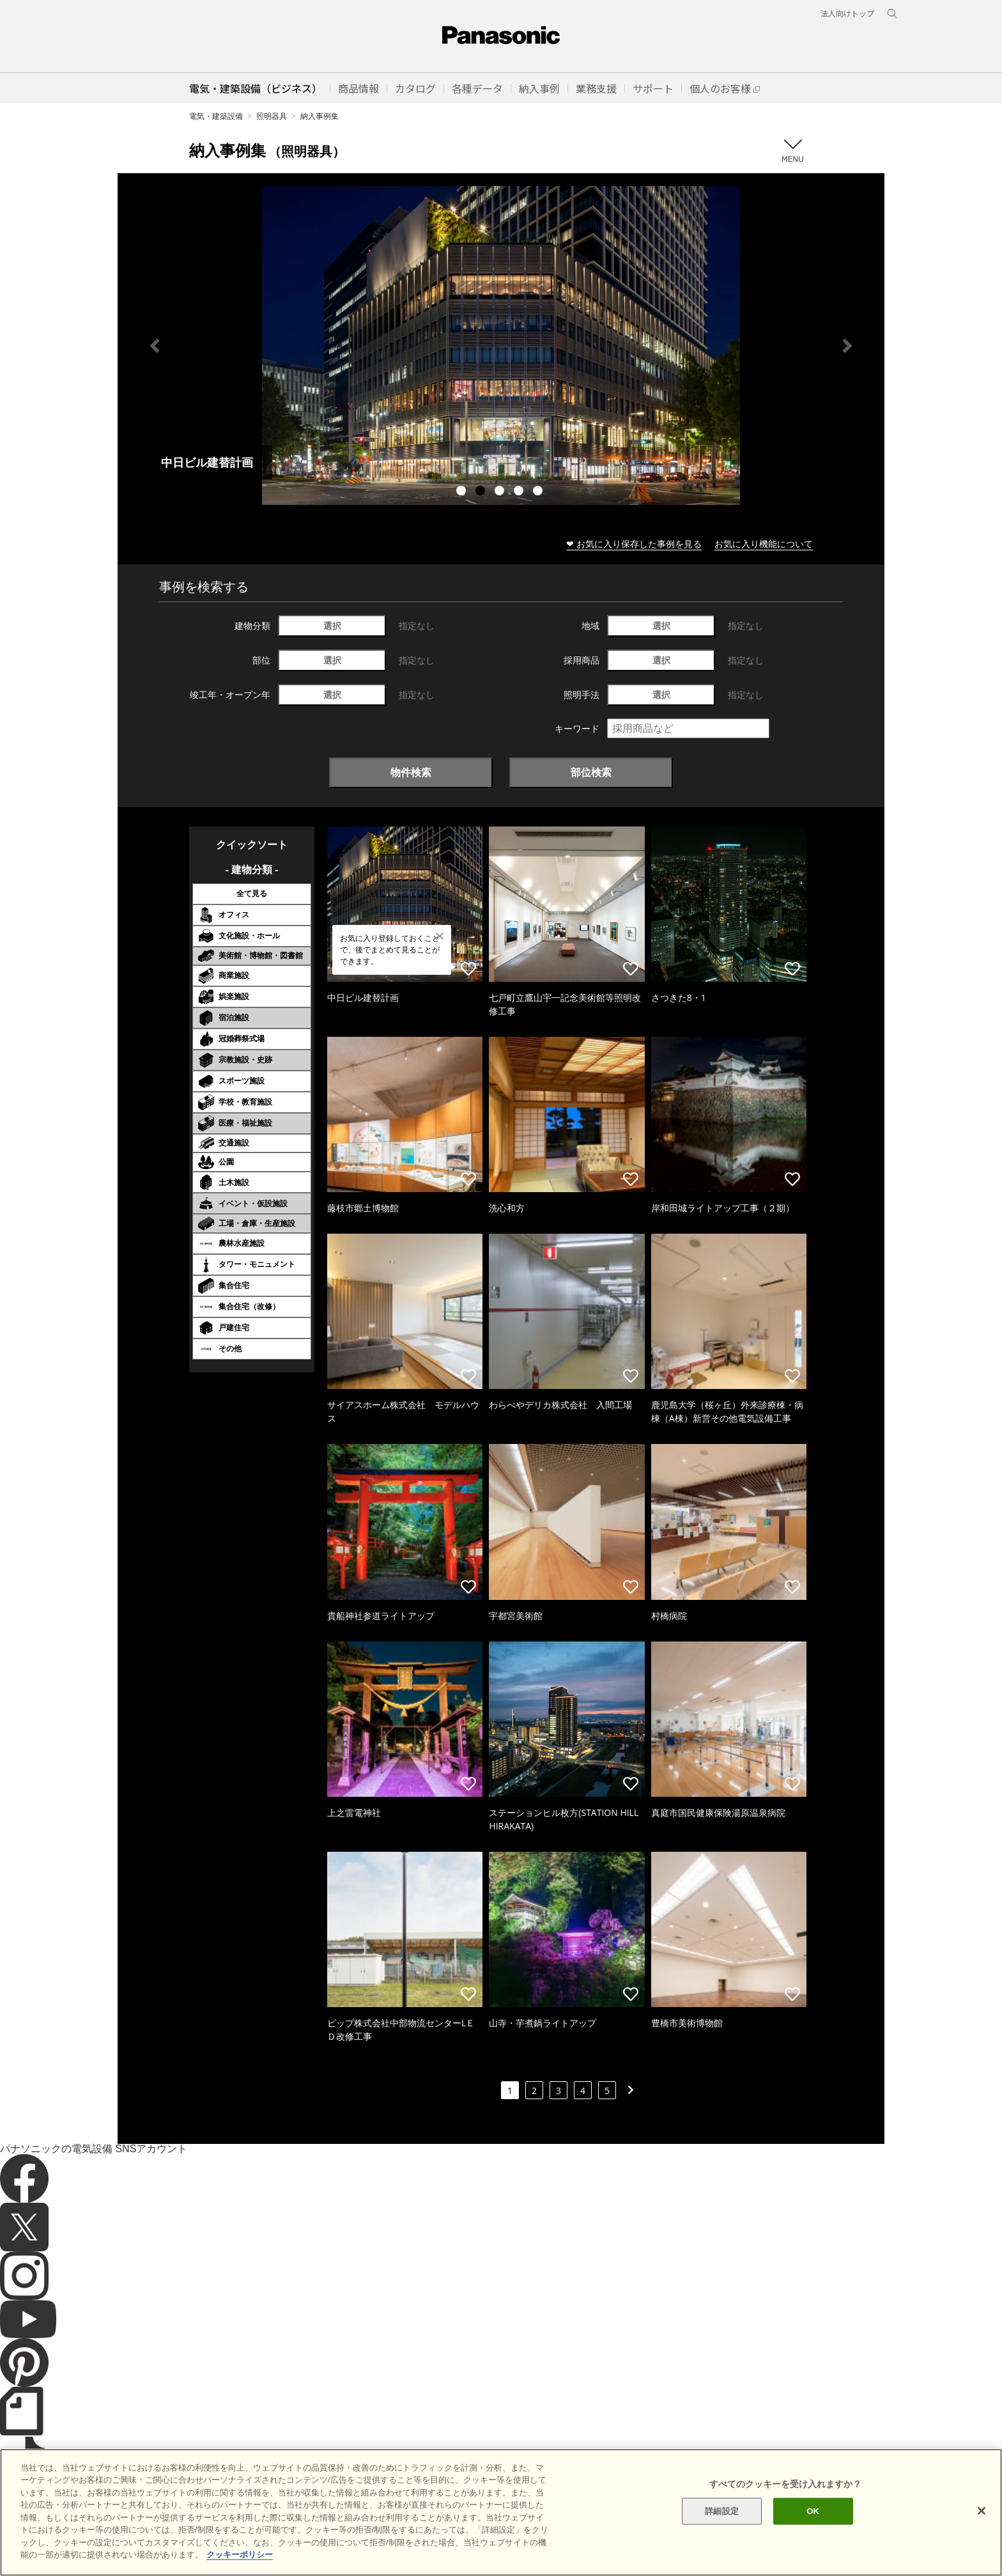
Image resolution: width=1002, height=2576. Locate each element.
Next (847, 346)
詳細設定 (722, 2511)
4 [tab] (520, 492)
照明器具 (271, 116)
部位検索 (591, 772)
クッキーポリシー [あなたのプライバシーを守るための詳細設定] (239, 2554)
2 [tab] (481, 492)
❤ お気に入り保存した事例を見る (634, 544)
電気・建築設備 (216, 116)
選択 (332, 625)
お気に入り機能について (763, 544)
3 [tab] (501, 492)
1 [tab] (462, 492)
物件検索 (410, 772)
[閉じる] (981, 2511)
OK (812, 2511)
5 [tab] (539, 492)
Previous (154, 346)
